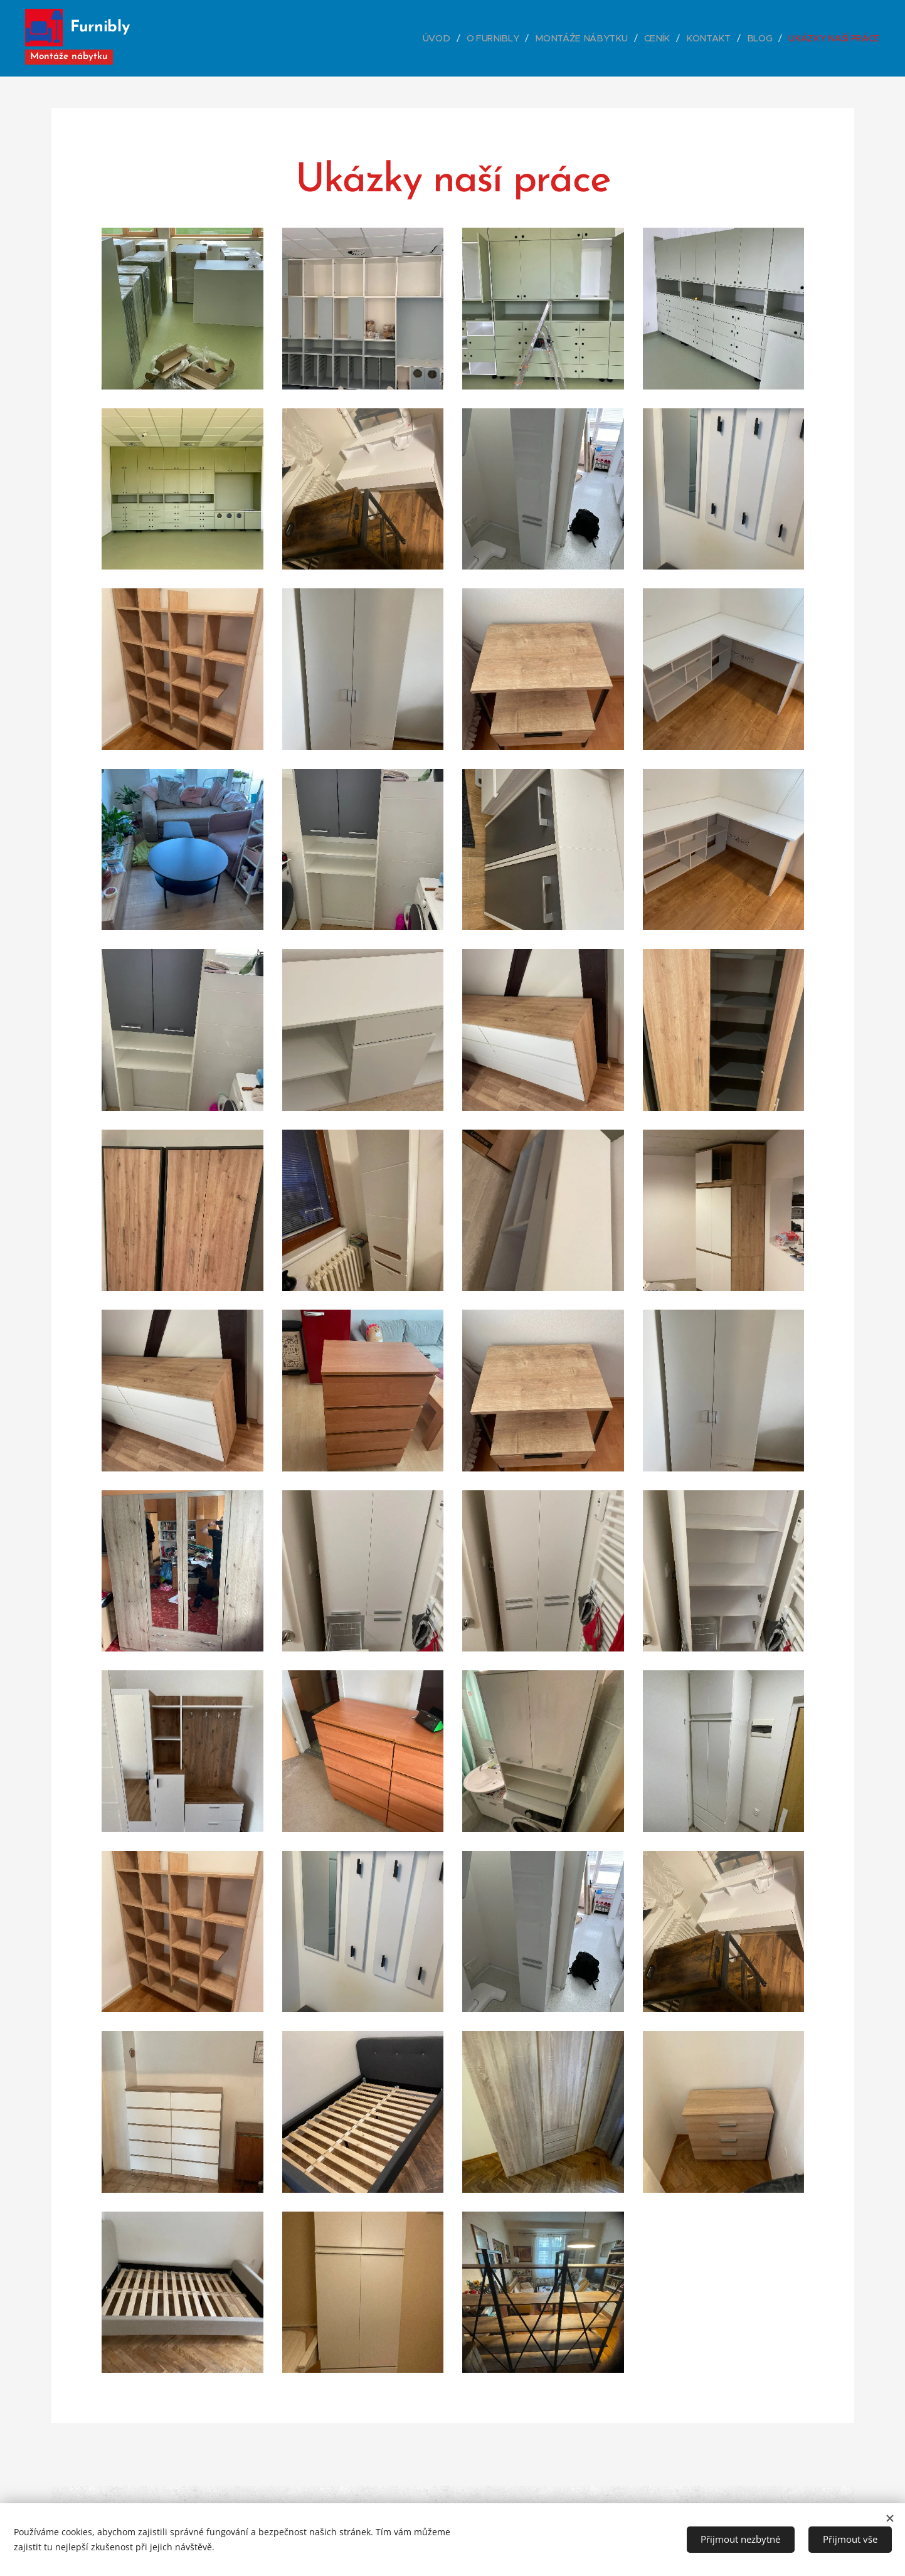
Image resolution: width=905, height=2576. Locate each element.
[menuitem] (446, 38)
